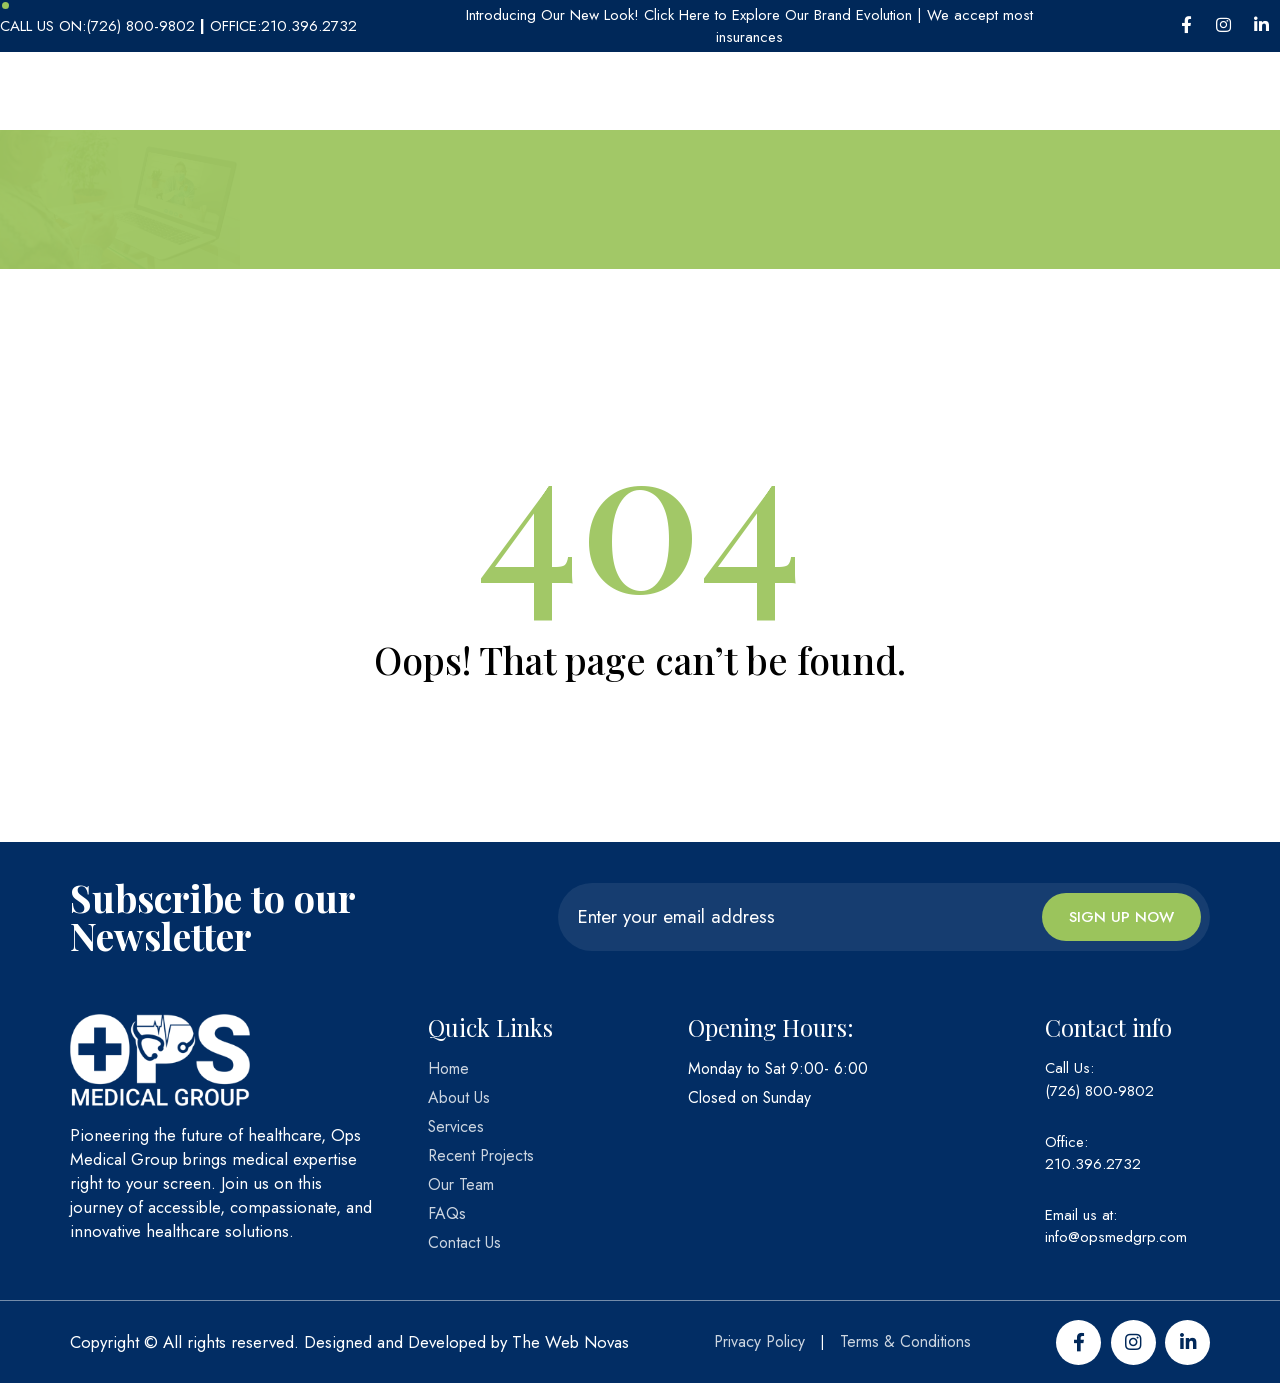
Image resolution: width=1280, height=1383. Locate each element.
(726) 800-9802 (1099, 1091)
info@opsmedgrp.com (1116, 1237)
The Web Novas (570, 1342)
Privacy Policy (759, 1341)
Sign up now (1121, 917)
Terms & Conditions (905, 1341)
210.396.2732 (1093, 1164)
